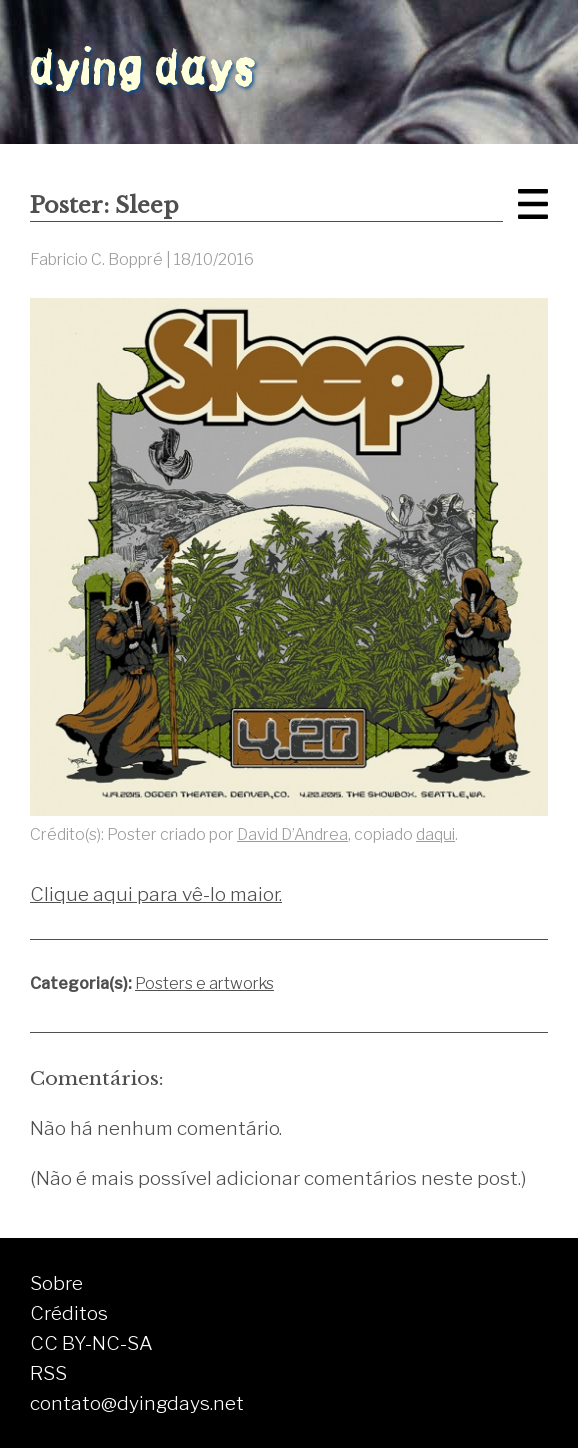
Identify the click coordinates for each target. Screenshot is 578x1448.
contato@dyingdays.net (137, 1403)
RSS (48, 1373)
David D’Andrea (292, 834)
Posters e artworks (204, 983)
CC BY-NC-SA (91, 1343)
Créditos (69, 1313)
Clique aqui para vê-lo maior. (156, 894)
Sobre (56, 1283)
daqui (435, 834)
